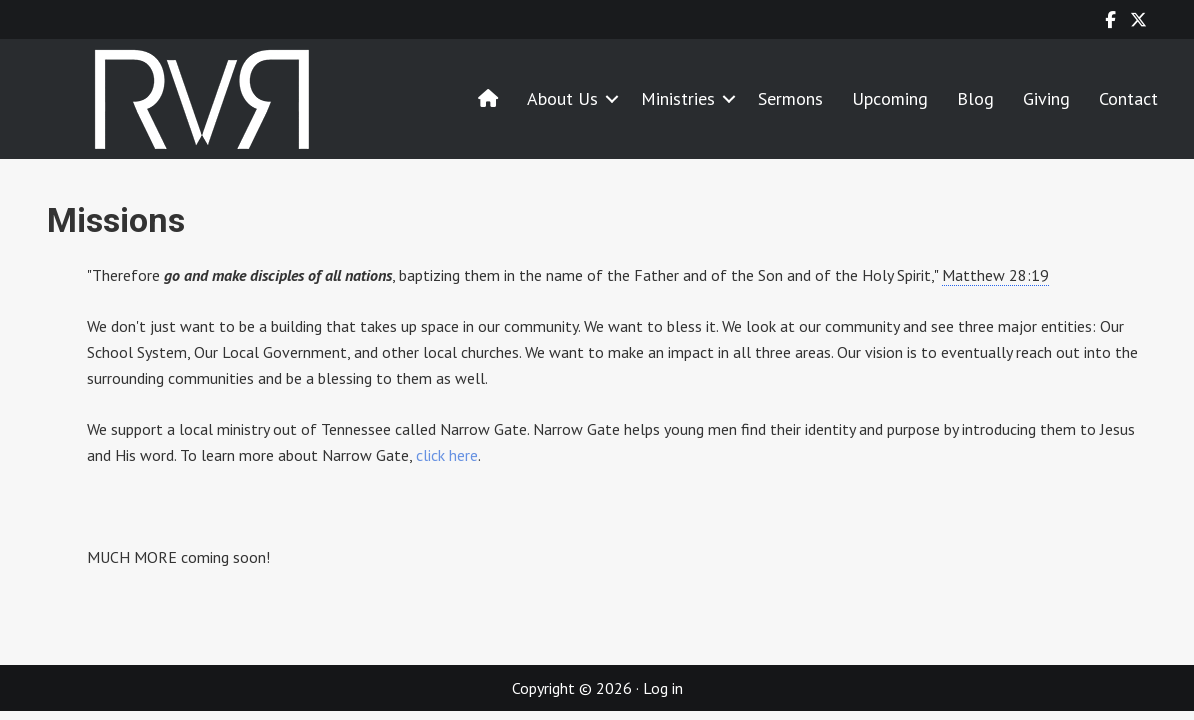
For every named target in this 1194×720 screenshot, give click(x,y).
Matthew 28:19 (995, 275)
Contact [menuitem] (1128, 98)
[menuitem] (488, 98)
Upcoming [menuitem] (890, 98)
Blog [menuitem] (975, 98)
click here (447, 455)
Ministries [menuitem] (678, 98)
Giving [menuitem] (1046, 98)
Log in (663, 688)
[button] (612, 98)
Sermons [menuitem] (790, 98)
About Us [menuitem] (562, 98)
